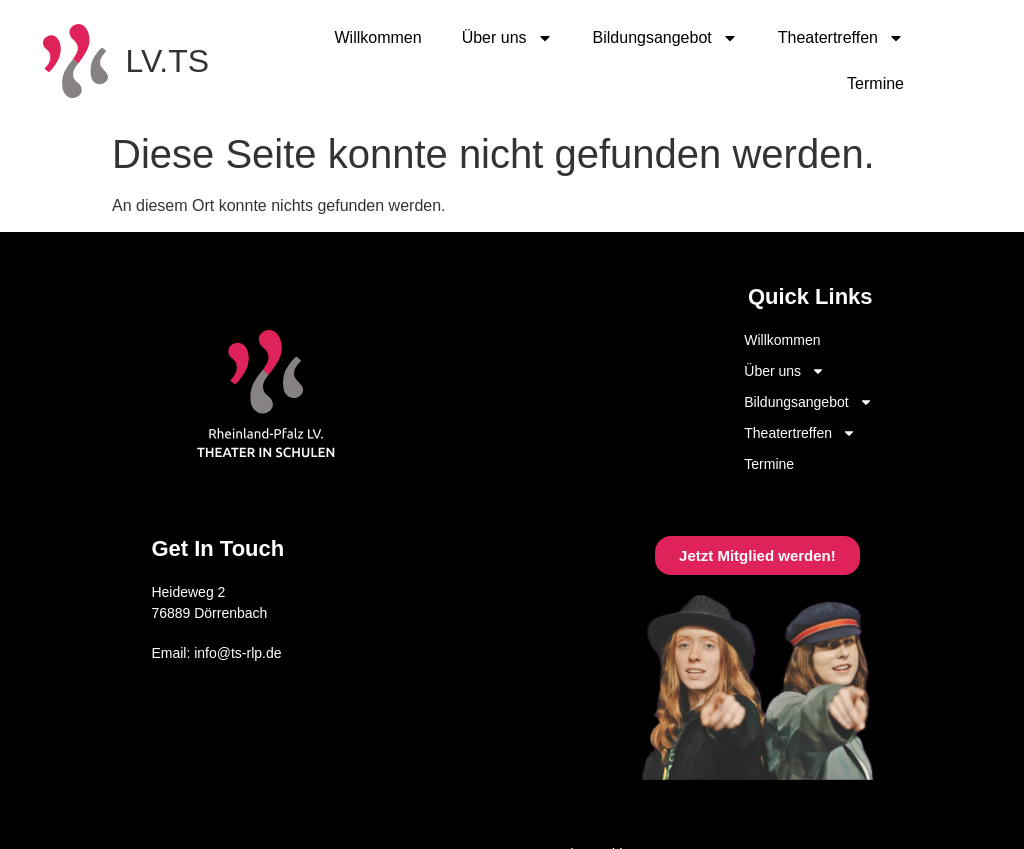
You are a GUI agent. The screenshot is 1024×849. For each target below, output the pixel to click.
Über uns (507, 38)
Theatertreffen (841, 38)
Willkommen (378, 37)
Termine (875, 83)
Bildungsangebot (665, 38)
